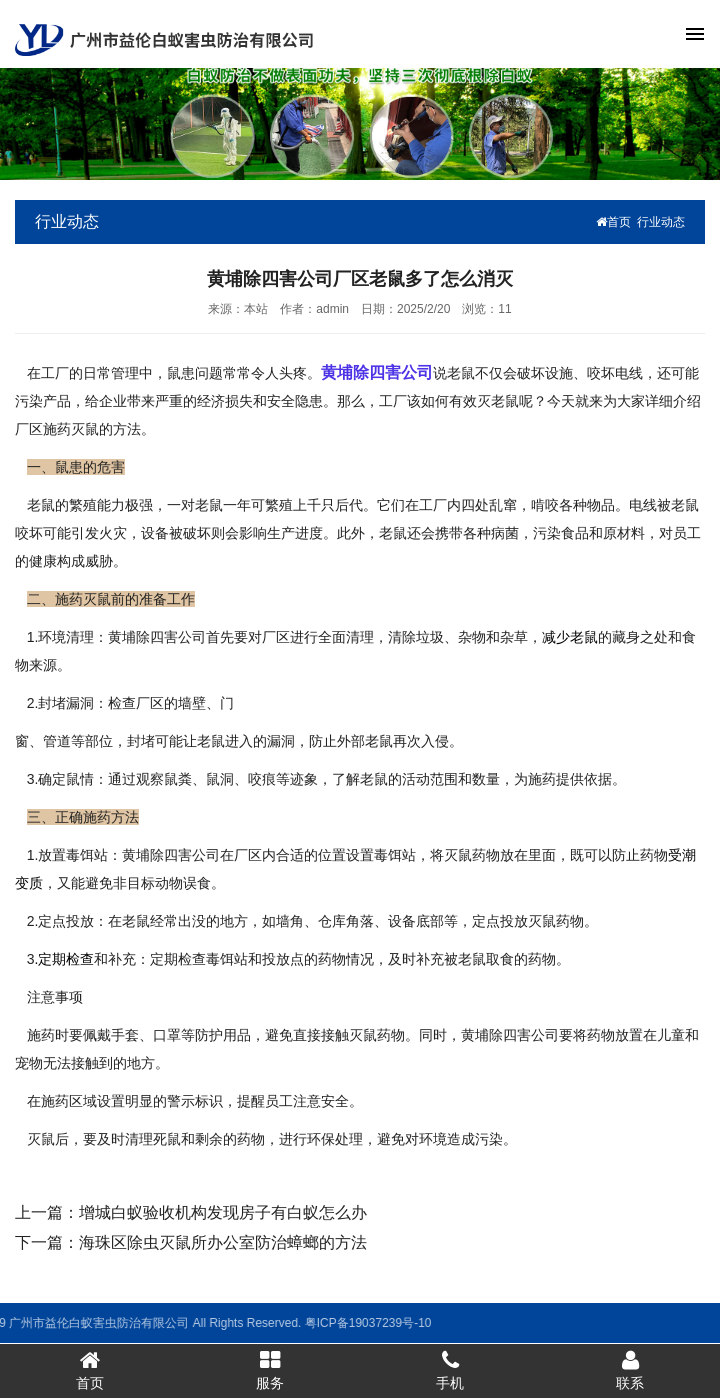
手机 (450, 1370)
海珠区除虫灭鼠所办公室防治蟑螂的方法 (223, 1242)
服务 (270, 1370)
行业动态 (661, 222)
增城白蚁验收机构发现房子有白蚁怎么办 (223, 1212)
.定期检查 (64, 959)
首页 (613, 222)
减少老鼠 (570, 637)
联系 (630, 1370)
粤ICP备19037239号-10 (242, 1323)
